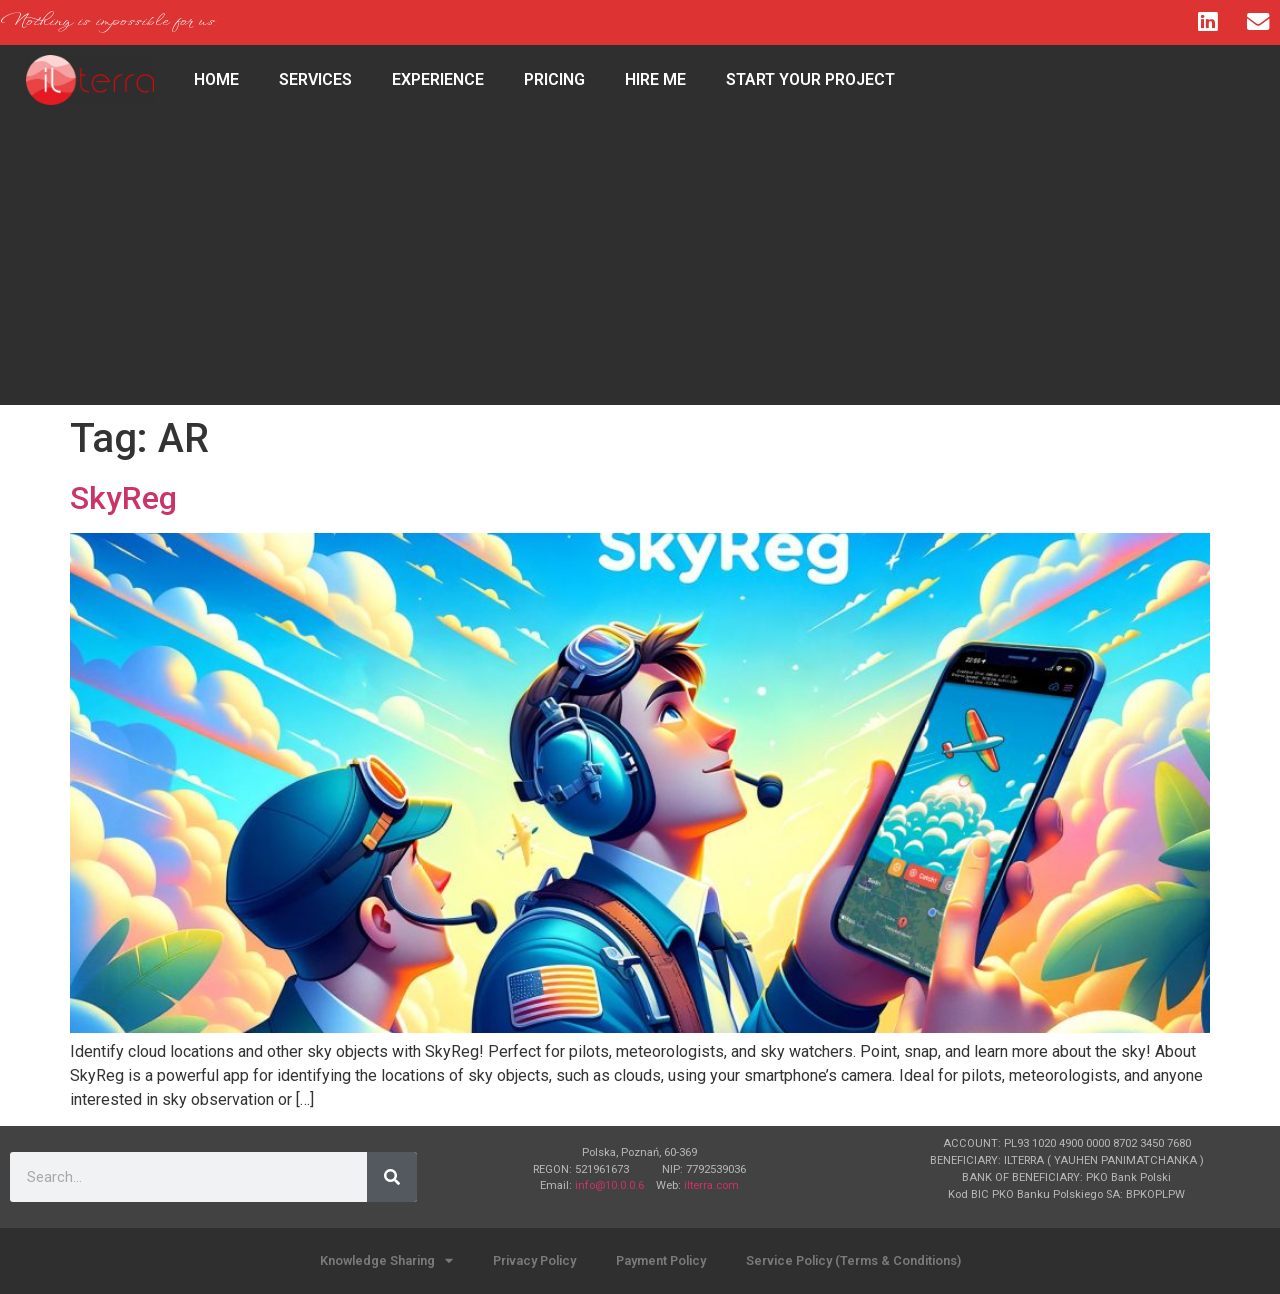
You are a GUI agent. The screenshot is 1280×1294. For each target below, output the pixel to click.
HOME (216, 79)
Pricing (554, 79)
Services (315, 79)
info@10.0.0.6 (609, 1185)
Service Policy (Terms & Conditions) (853, 1260)
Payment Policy (661, 1260)
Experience (438, 79)
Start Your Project (810, 79)
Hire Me (655, 79)
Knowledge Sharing (386, 1261)
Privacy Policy (534, 1260)
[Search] (392, 1177)
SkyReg (123, 498)
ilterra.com (711, 1185)
